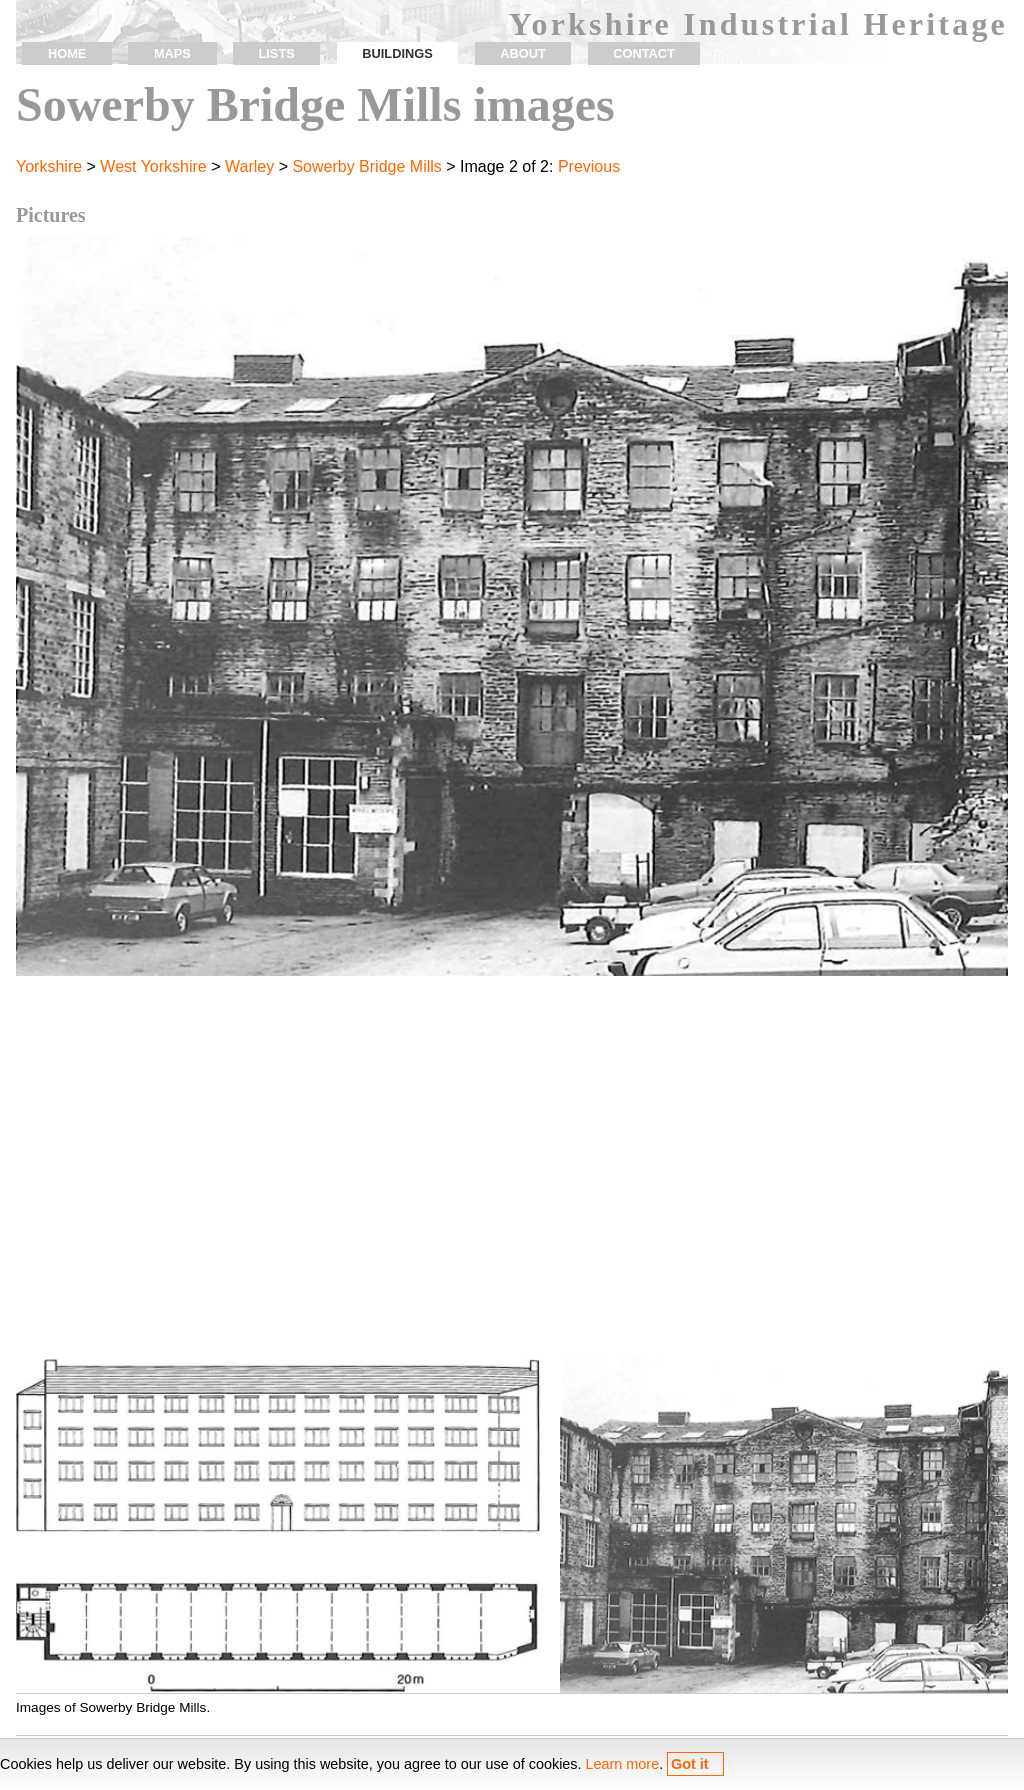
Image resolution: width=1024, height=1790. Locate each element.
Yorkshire (49, 166)
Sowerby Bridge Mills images (315, 104)
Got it (690, 1764)
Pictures (51, 215)
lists (276, 53)
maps (172, 53)
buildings (397, 53)
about (523, 53)
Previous (589, 166)
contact (644, 53)
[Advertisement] (512, 1179)
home (67, 53)
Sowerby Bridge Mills (366, 166)
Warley (249, 166)
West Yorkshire (153, 166)
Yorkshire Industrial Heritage (758, 24)
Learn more (623, 1764)
